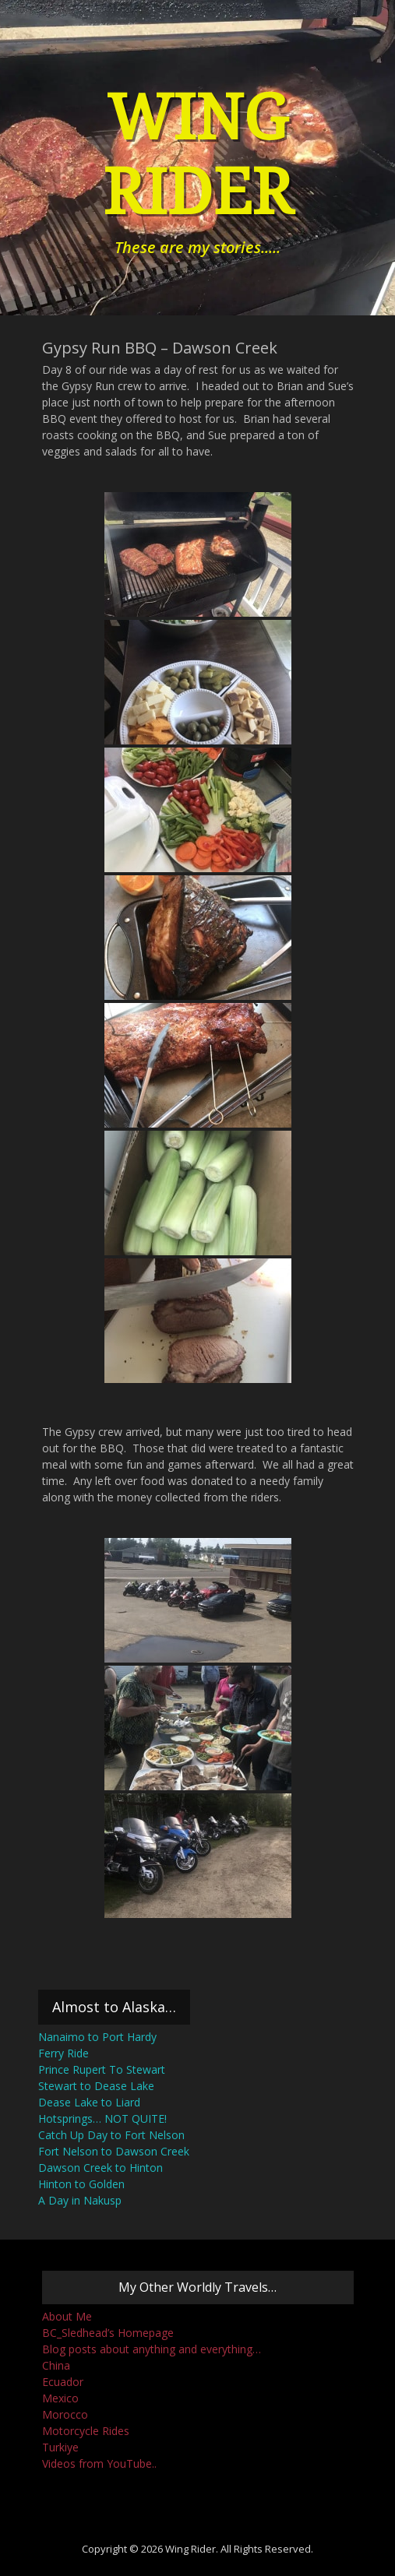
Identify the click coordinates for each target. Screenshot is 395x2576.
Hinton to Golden (81, 2184)
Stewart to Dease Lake (96, 2085)
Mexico (60, 2398)
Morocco (65, 2414)
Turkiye (60, 2447)
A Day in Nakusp (80, 2200)
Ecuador (62, 2381)
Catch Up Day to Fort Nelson (111, 2134)
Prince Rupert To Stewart (101, 2069)
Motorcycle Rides (85, 2430)
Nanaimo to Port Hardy (97, 2036)
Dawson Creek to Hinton (100, 2167)
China (56, 2365)
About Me (67, 2316)
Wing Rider (190, 2549)
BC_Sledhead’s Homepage (108, 2332)
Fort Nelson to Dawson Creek (113, 2151)
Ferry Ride (63, 2053)
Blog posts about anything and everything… (151, 2349)
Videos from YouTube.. (99, 2463)
